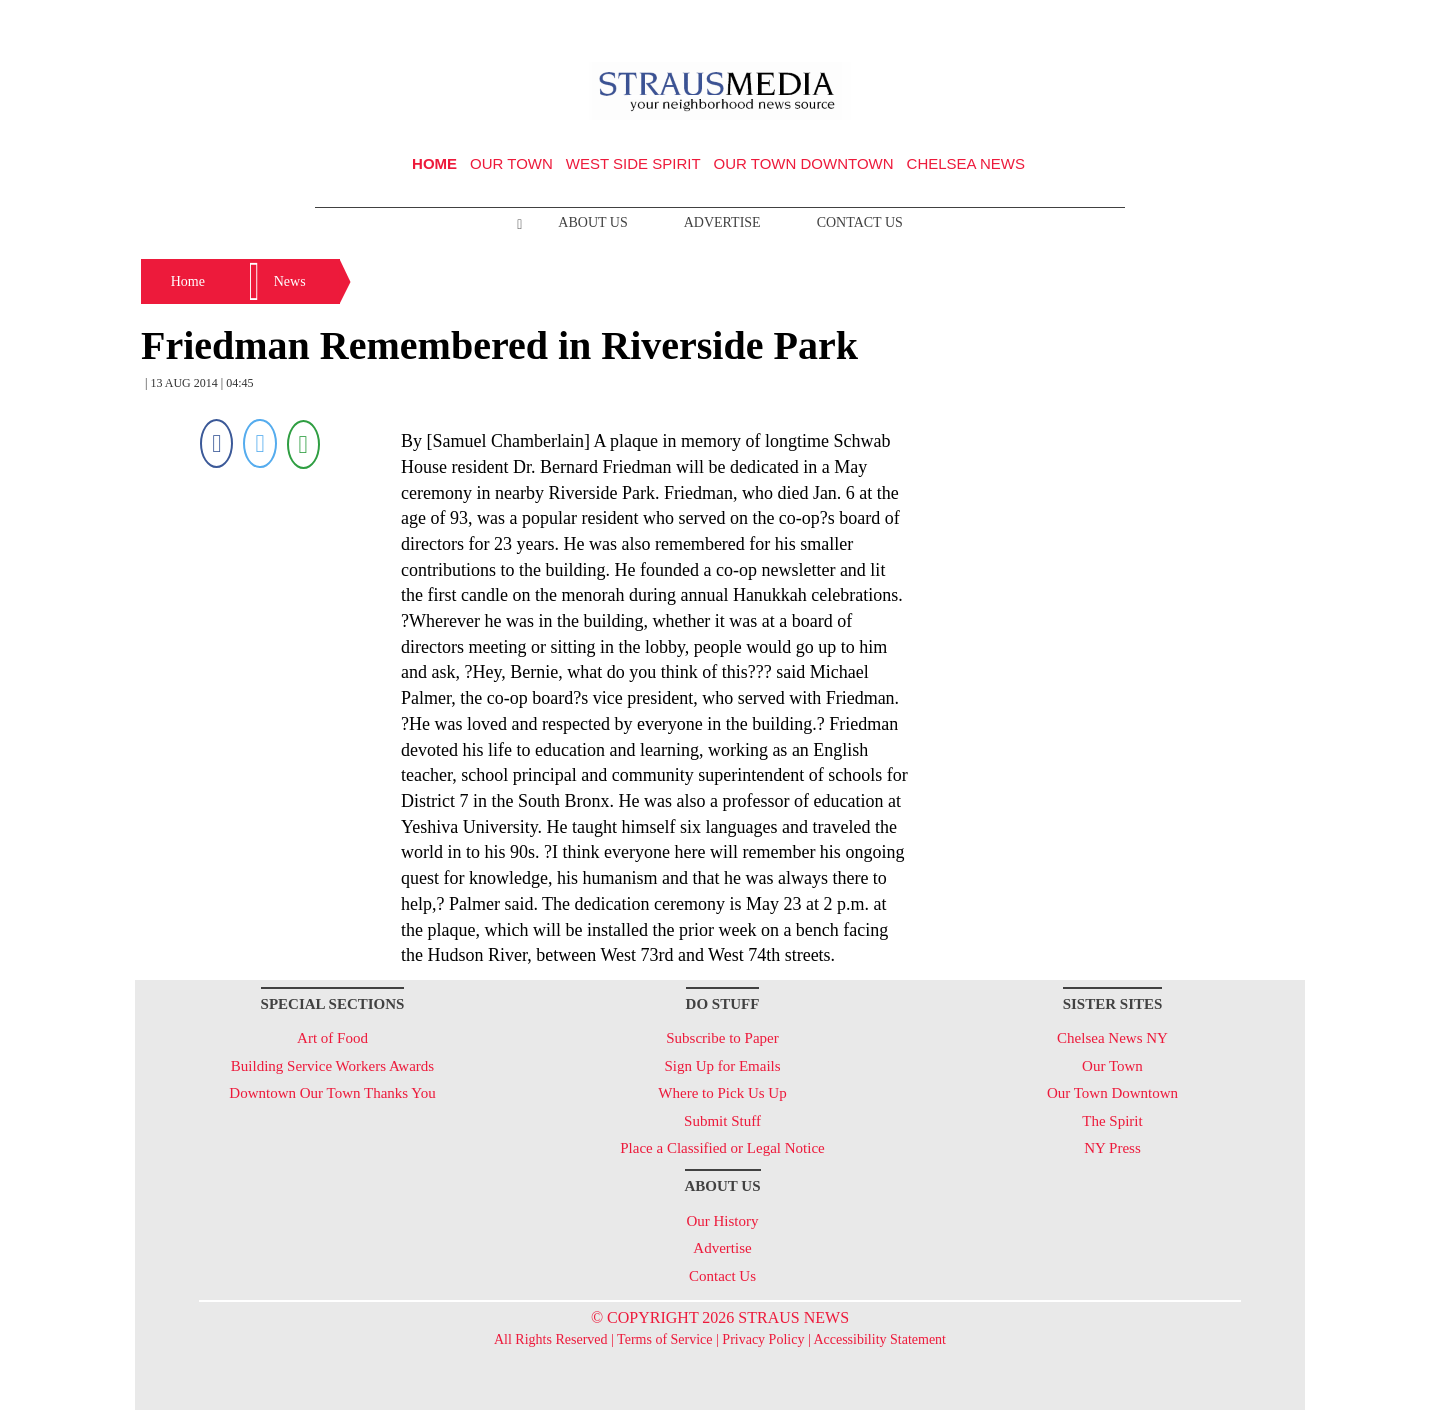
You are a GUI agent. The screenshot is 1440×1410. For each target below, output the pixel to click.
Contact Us (860, 222)
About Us (592, 222)
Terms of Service (664, 1339)
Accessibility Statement (879, 1339)
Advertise (722, 222)
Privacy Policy (763, 1339)
